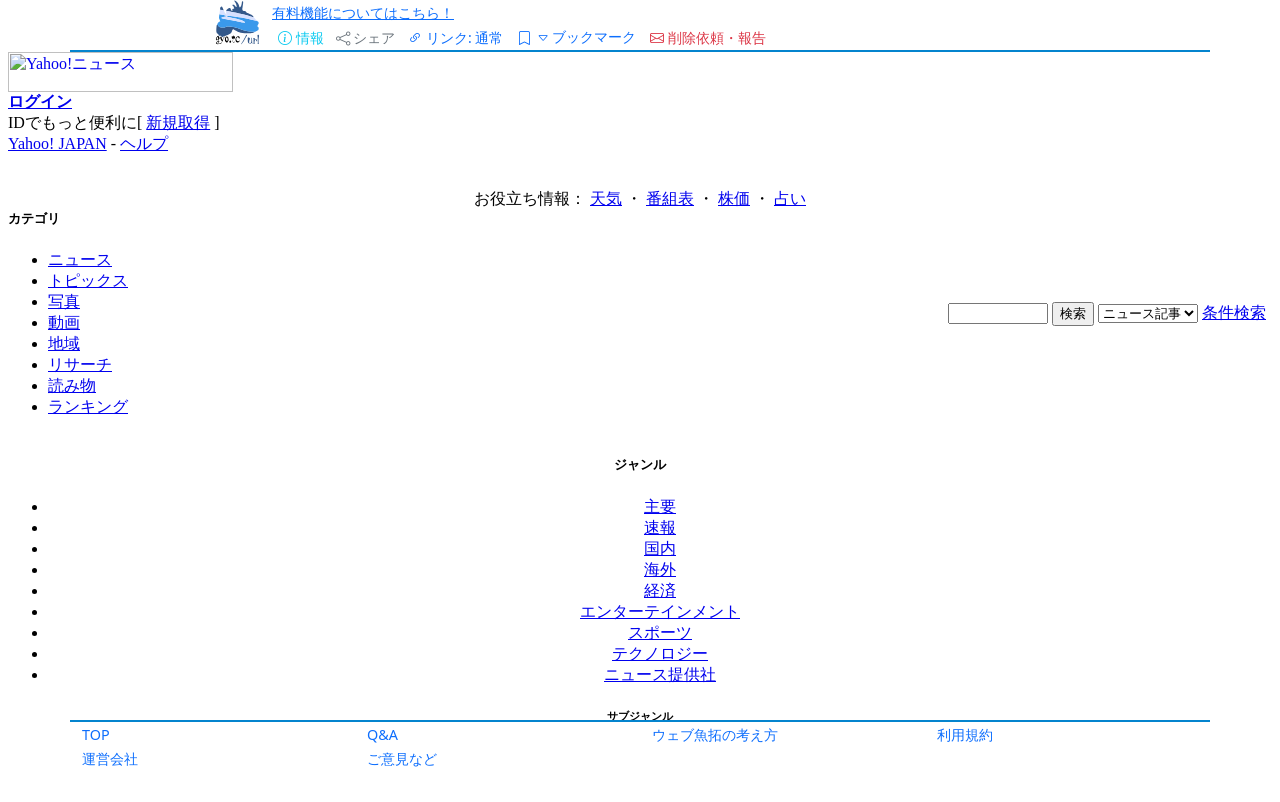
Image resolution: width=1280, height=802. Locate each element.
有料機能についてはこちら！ (363, 12)
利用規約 (965, 734)
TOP (96, 734)
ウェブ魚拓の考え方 (715, 734)
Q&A (382, 734)
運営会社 (110, 758)
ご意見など (402, 758)
